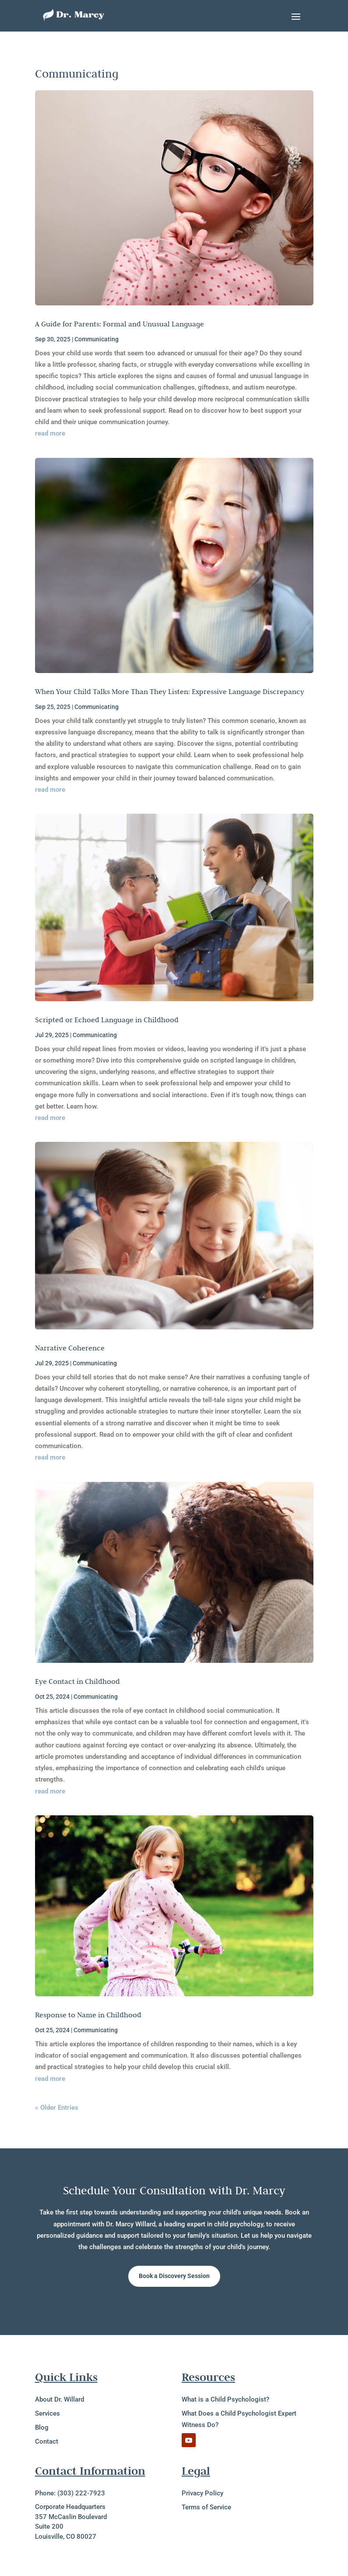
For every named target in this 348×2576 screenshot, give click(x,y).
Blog (42, 2427)
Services (47, 2413)
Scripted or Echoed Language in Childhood (107, 1019)
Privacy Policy (202, 2493)
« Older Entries (56, 2108)
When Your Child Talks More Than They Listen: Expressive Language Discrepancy (169, 691)
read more (50, 433)
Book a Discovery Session (174, 2275)
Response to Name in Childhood (88, 2014)
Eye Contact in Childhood (77, 1681)
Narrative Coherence (70, 1347)
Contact (46, 2441)
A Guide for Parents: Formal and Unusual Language (119, 323)
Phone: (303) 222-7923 (70, 2493)
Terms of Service (206, 2507)
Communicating (96, 339)
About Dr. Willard (59, 2399)
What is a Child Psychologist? (225, 2399)
